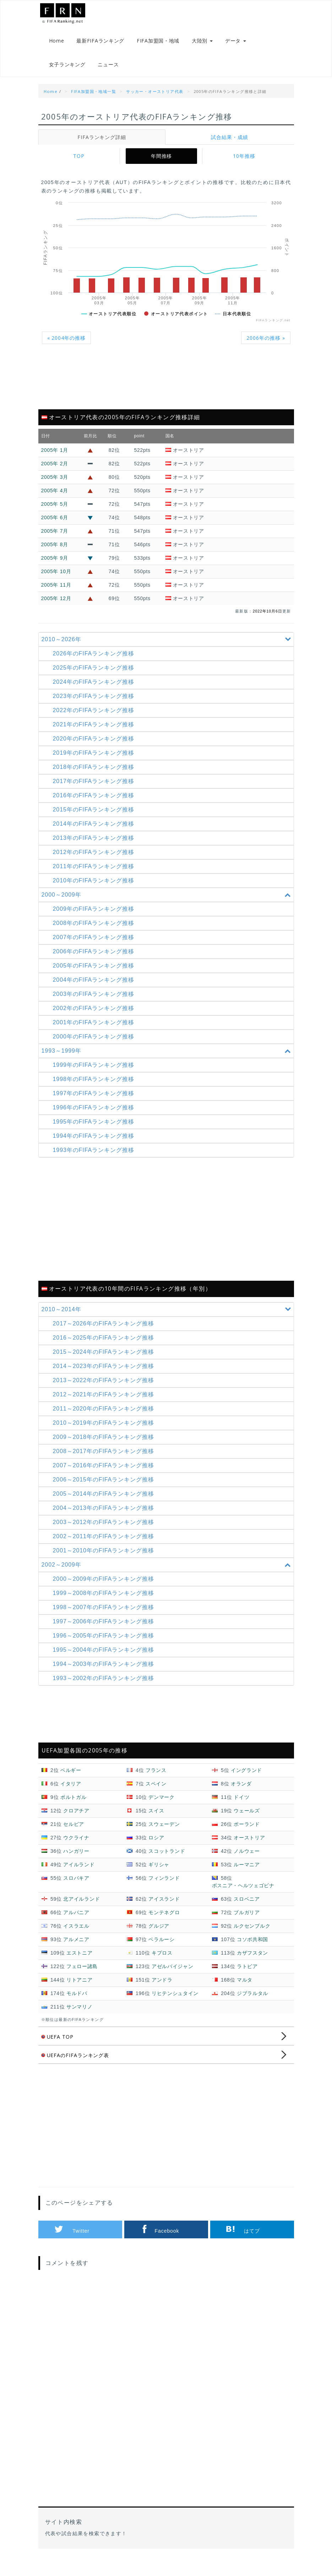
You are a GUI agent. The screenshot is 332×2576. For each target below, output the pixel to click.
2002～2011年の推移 (105, 1545)
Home (56, 42)
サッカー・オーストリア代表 (154, 100)
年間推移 (162, 164)
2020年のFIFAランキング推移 (95, 747)
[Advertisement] (166, 390)
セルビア (73, 1833)
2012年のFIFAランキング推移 (95, 861)
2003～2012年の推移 (105, 1531)
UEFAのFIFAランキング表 (76, 2064)
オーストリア (249, 1846)
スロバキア (76, 1887)
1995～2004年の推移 (105, 1659)
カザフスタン (252, 1962)
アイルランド (78, 1873)
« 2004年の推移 (67, 346)
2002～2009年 (167, 1573)
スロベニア (247, 1908)
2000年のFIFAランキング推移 (95, 1045)
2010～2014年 (167, 1318)
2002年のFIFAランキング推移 (95, 1017)
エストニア (79, 1962)
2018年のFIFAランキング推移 (95, 776)
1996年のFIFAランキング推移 (95, 1116)
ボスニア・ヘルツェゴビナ (243, 1894)
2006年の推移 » (265, 346)
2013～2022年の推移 (105, 1389)
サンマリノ (79, 2015)
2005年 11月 (56, 594)
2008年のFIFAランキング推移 (95, 932)
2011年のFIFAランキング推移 (95, 875)
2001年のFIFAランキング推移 (95, 1031)
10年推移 (244, 164)
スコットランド (166, 1860)
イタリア (70, 1792)
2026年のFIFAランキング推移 (95, 662)
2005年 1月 (54, 459)
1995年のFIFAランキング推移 (95, 1131)
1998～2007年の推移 (105, 1616)
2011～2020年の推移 (105, 1417)
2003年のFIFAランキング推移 (95, 1003)
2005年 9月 (54, 567)
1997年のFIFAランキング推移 (95, 1102)
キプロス (162, 1962)
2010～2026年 (167, 648)
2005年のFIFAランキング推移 (95, 974)
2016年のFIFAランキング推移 (95, 804)
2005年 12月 (56, 607)
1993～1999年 (167, 1059)
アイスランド (164, 1908)
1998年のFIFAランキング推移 (95, 1088)
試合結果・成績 (230, 146)
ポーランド (247, 1833)
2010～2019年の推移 (105, 1432)
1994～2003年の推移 (105, 1673)
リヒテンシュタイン (175, 2002)
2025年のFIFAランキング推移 (95, 677)
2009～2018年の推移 (105, 1446)
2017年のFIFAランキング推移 (95, 790)
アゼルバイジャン (173, 1975)
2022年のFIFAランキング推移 (95, 719)
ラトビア (247, 1975)
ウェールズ (247, 1819)
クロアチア (76, 1819)
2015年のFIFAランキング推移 (95, 818)
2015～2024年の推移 (105, 1361)
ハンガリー (76, 1860)
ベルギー (70, 1779)
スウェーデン (164, 1833)
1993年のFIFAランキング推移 (95, 1159)
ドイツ (241, 1806)
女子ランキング (67, 71)
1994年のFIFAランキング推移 (95, 1145)
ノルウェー (247, 1860)
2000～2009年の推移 (105, 1588)
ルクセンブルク (252, 1935)
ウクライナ (76, 1846)
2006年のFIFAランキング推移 (95, 960)
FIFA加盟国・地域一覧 (93, 100)
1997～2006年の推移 (105, 1630)
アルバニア (76, 1921)
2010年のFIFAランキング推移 (95, 889)
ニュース (108, 71)
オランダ (241, 1792)
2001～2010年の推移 (105, 1559)
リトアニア (79, 1988)
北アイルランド (81, 1908)
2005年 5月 (54, 513)
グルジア (158, 1935)
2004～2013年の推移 (105, 1517)
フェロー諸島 (82, 1975)
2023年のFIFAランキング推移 (95, 705)
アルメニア (76, 1948)
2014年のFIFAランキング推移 (95, 833)
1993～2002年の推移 (105, 1687)
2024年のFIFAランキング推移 (95, 691)
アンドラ (162, 1988)
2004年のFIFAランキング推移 (95, 989)
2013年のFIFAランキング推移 (95, 847)
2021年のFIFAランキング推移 (95, 733)
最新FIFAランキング (100, 42)
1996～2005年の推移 (105, 1644)
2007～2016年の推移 (105, 1474)
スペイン (156, 1792)
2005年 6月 (54, 526)
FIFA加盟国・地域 (158, 42)
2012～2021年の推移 (105, 1403)
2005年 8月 (54, 553)
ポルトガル (73, 1806)
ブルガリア (247, 1921)
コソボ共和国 (252, 1948)
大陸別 (202, 42)
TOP (79, 164)
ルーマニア (247, 1873)
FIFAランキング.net (73, 14)
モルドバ (76, 2002)
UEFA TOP (58, 2045)
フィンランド (164, 1887)
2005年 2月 (54, 472)
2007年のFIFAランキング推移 (95, 946)
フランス (156, 1779)
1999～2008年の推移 (105, 1602)
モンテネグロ (164, 1921)
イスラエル (76, 1935)
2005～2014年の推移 (105, 1503)
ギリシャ (158, 1873)
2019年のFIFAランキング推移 (95, 762)
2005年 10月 (56, 580)
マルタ (244, 1988)
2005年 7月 (54, 540)
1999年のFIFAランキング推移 (95, 1074)
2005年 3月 (54, 486)
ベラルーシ (161, 1948)
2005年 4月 (54, 499)
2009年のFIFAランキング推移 (95, 918)
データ (235, 42)
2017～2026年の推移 (105, 1332)
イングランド (246, 1779)
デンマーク (161, 1806)
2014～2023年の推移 (105, 1375)
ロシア (156, 1846)
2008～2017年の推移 (105, 1460)
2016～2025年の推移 (105, 1347)
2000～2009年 (167, 903)
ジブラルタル (252, 2002)
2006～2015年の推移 (105, 1488)
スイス (156, 1819)
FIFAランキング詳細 (101, 146)
